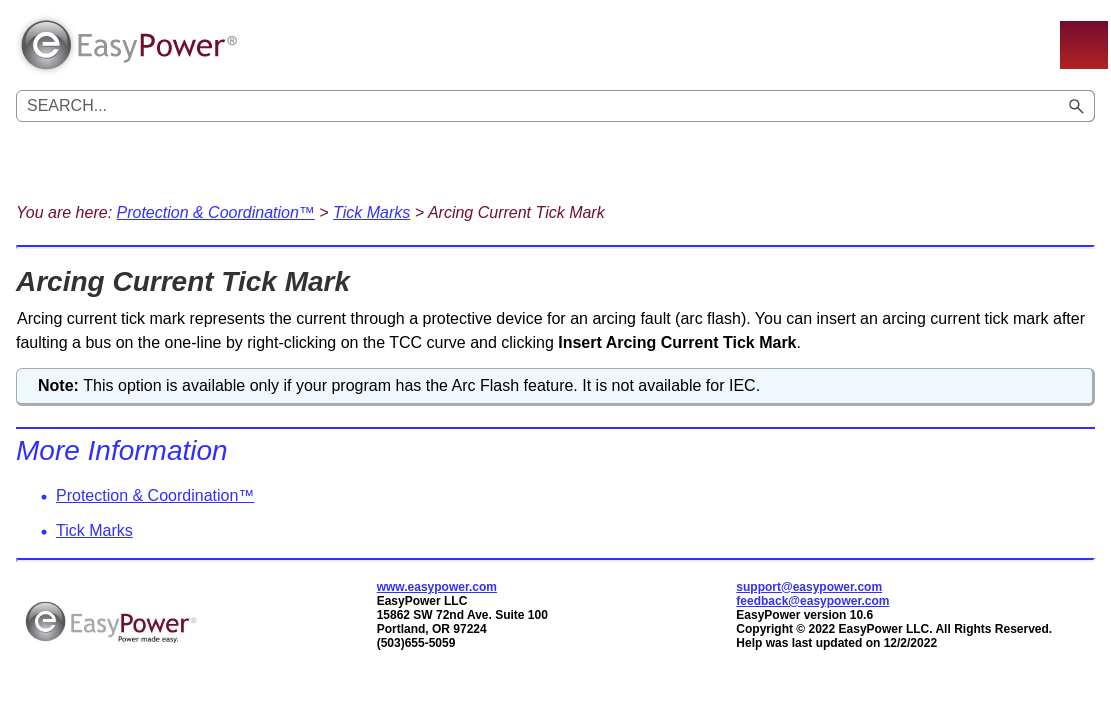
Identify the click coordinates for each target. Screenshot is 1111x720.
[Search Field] (555, 106)
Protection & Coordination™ (216, 212)
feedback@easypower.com (812, 601)
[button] (1077, 106)
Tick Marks (371, 212)
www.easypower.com (437, 587)
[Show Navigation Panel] (1084, 45)
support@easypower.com (809, 587)
